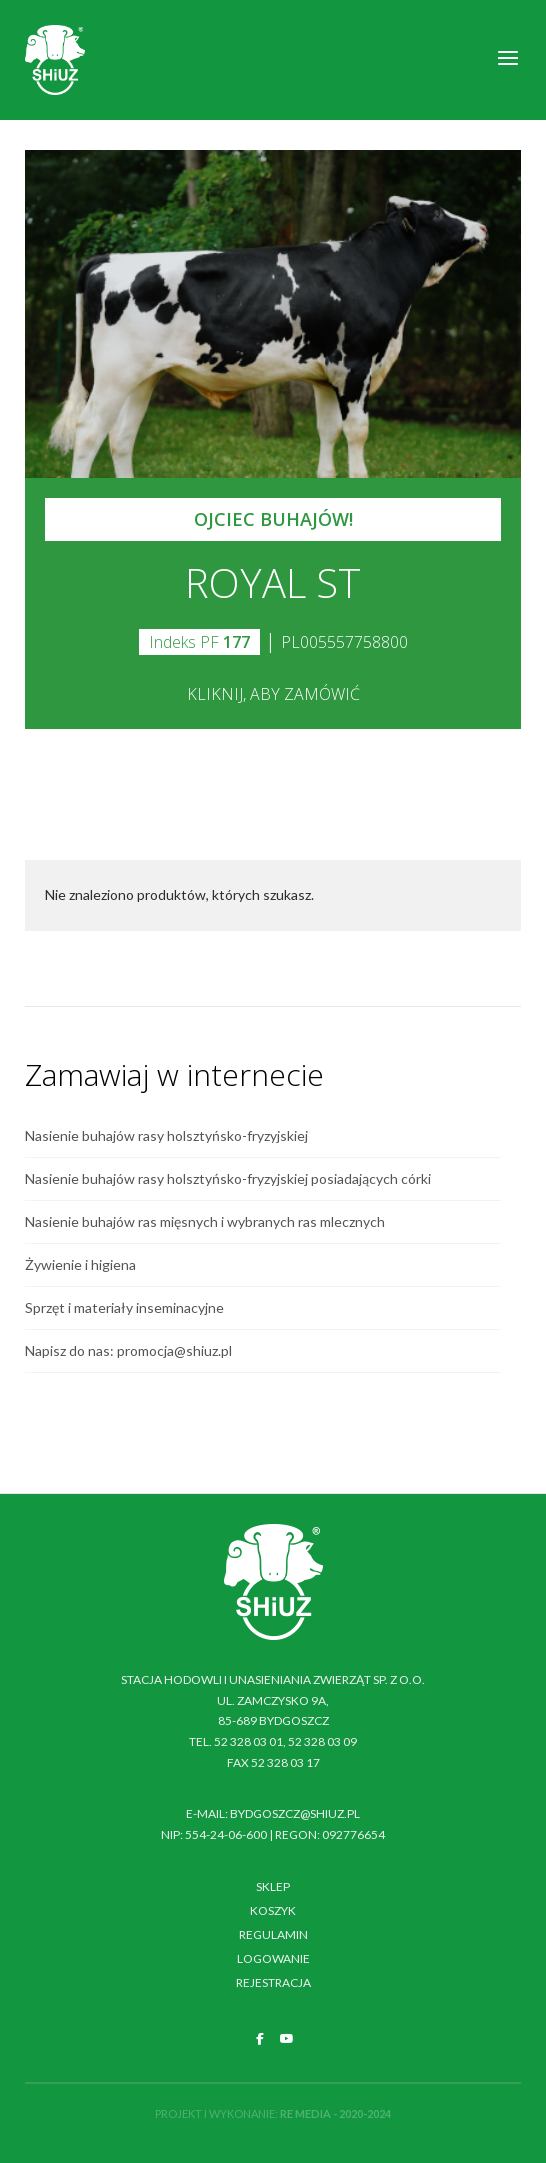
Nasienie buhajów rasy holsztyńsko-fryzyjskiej (166, 1135)
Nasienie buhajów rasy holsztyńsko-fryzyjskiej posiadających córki (228, 1178)
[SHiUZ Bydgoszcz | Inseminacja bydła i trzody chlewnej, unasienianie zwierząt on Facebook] (260, 2039)
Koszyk (273, 1910)
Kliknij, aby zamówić (273, 694)
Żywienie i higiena (80, 1264)
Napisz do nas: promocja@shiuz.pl (128, 1350)
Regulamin (273, 1934)
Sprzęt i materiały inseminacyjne (124, 1307)
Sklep (273, 1886)
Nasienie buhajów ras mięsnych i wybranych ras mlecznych (205, 1221)
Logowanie (273, 1958)
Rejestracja (273, 1982)
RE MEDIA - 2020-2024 (335, 2113)
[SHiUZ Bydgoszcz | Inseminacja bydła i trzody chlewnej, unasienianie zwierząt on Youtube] (287, 2039)
